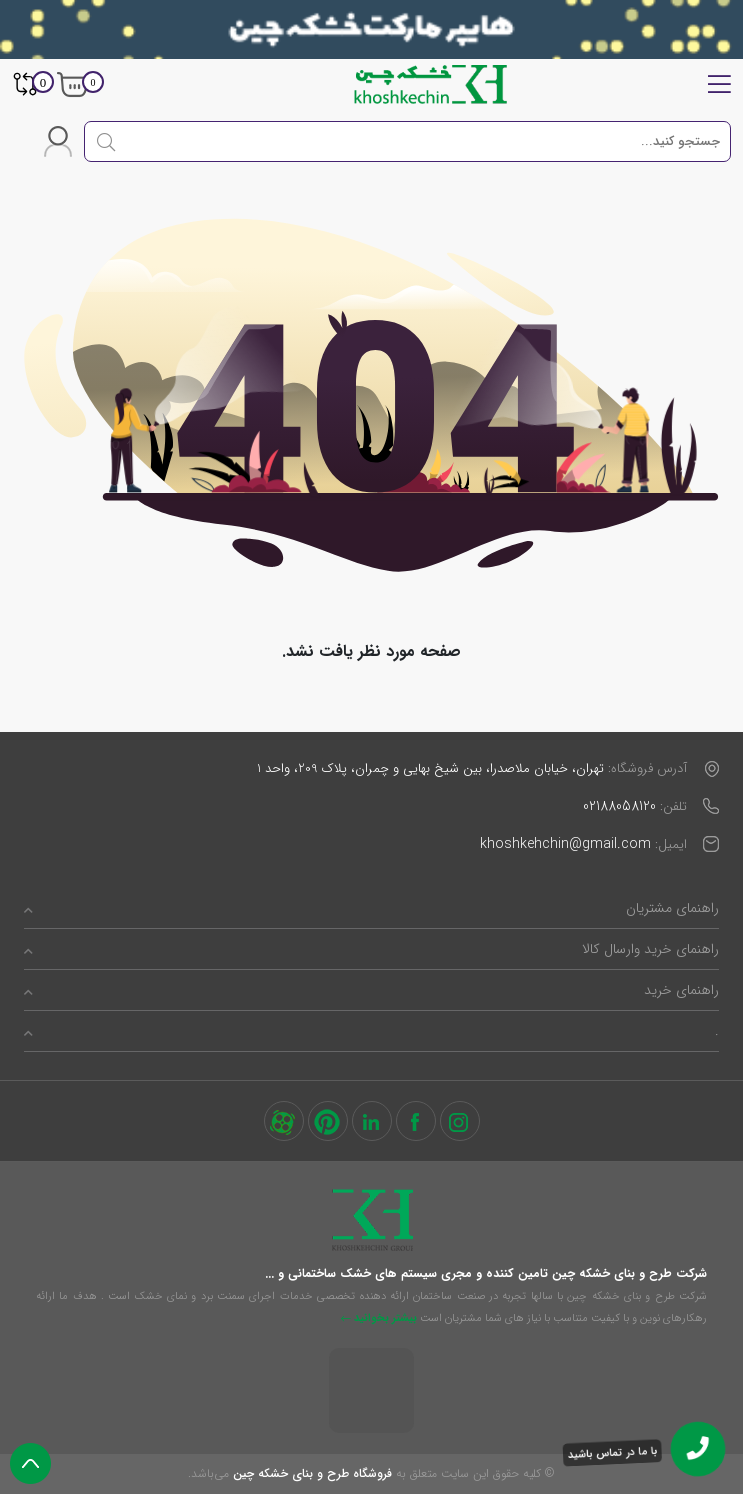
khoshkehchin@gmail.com (565, 844)
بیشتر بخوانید (379, 1318)
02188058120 (619, 806)
